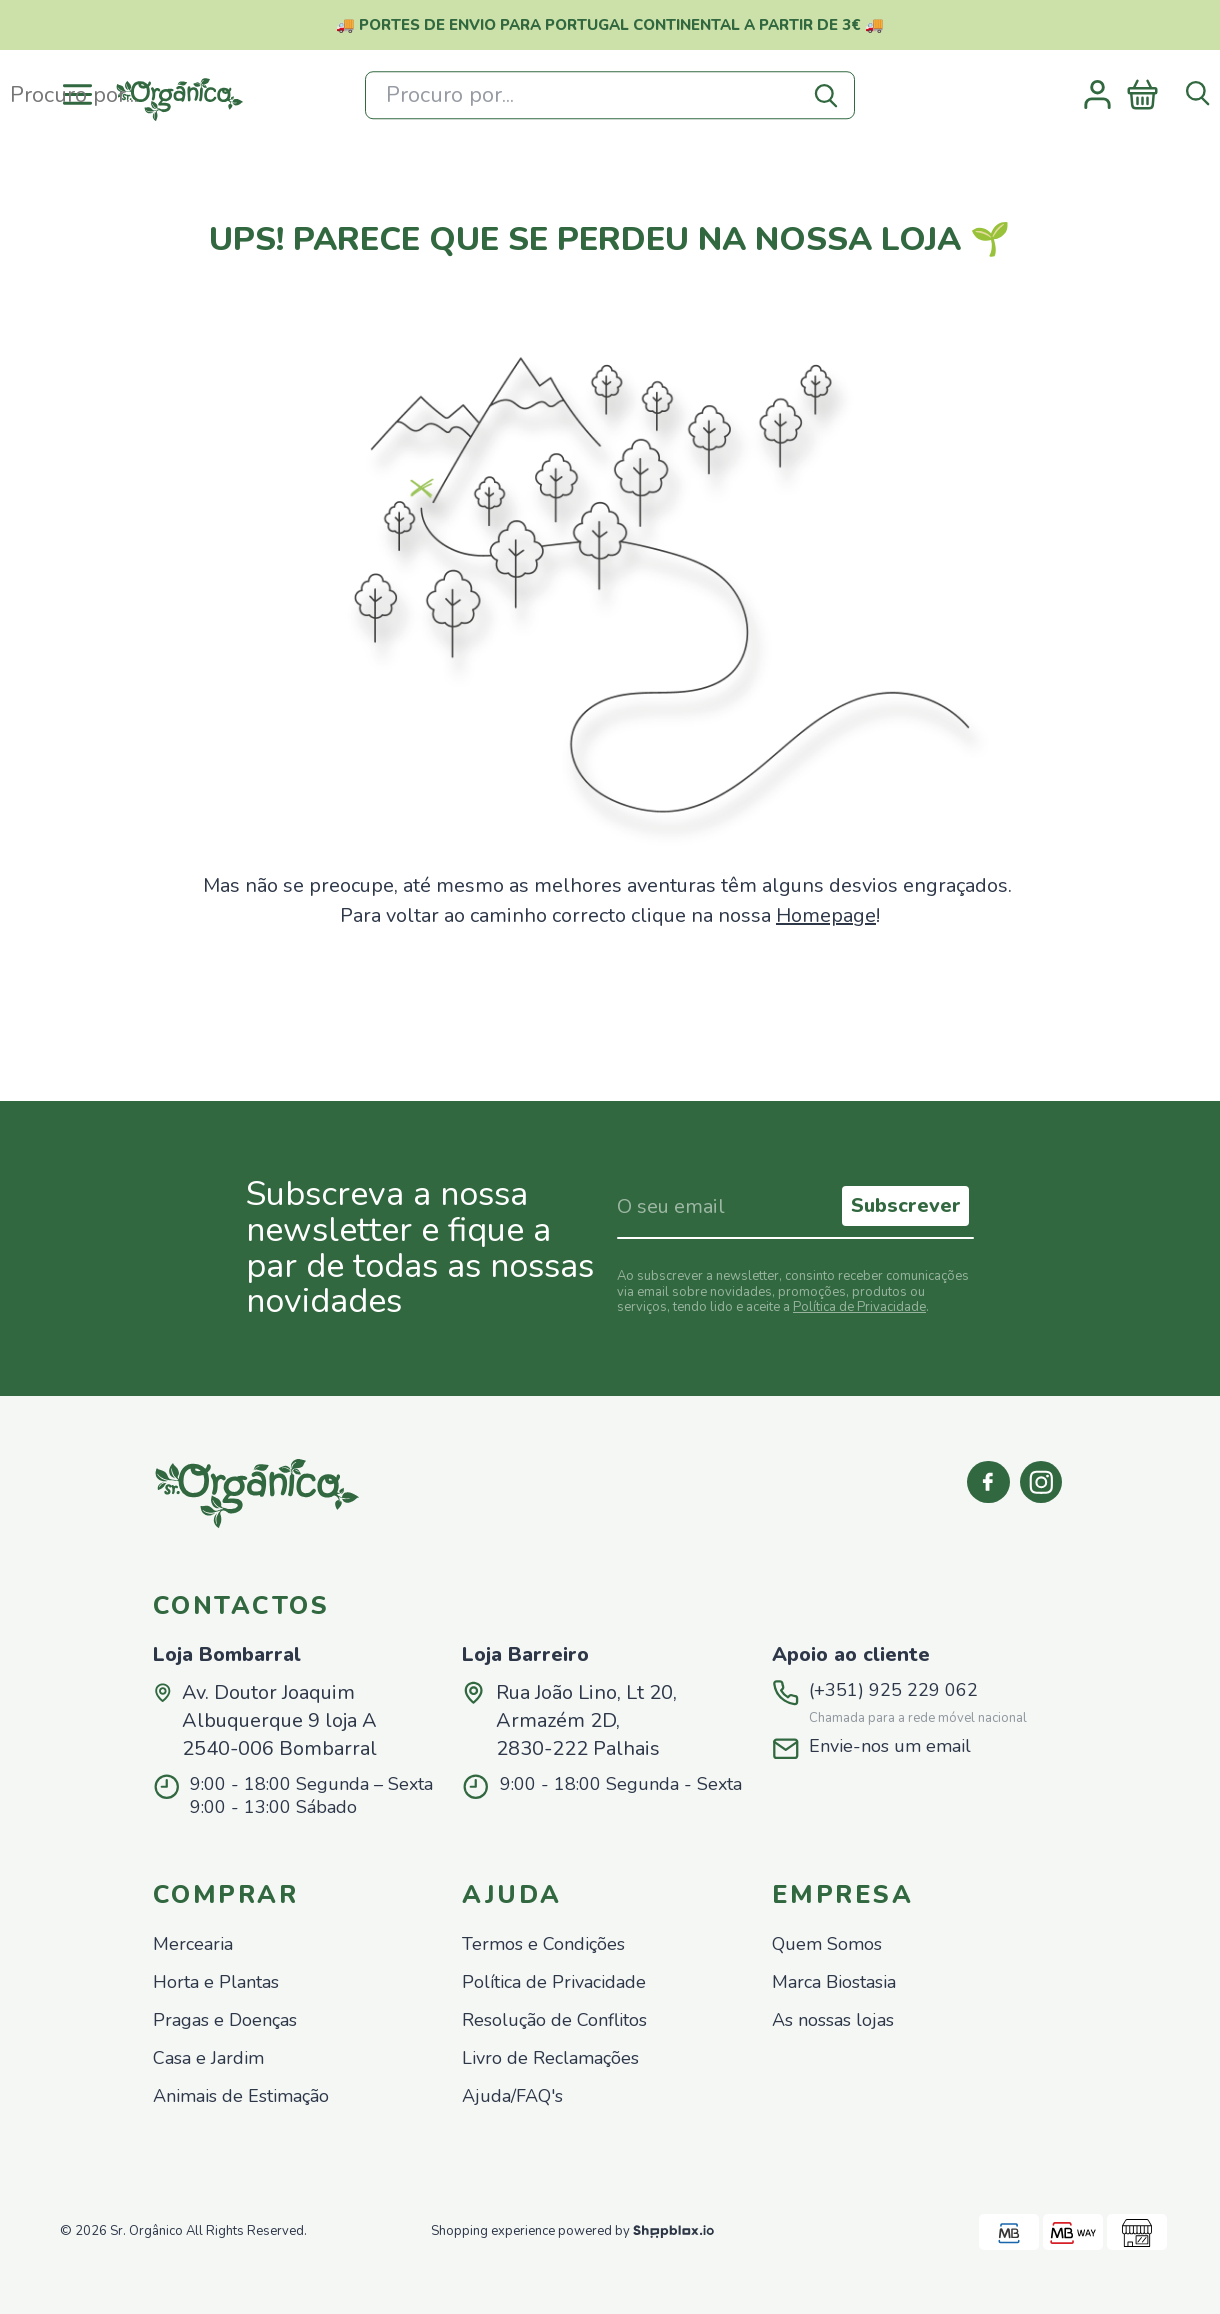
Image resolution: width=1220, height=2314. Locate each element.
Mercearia (193, 1944)
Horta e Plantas (216, 1982)
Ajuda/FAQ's (512, 2096)
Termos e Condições (543, 1944)
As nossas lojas (833, 2020)
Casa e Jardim (208, 2058)
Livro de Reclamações (550, 2058)
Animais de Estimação (241, 2096)
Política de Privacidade (859, 1307)
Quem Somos (827, 1944)
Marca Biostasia (834, 1982)
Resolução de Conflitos (554, 2020)
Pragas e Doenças (225, 2020)
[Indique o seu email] (727, 1206)
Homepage (826, 915)
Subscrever (906, 1205)
